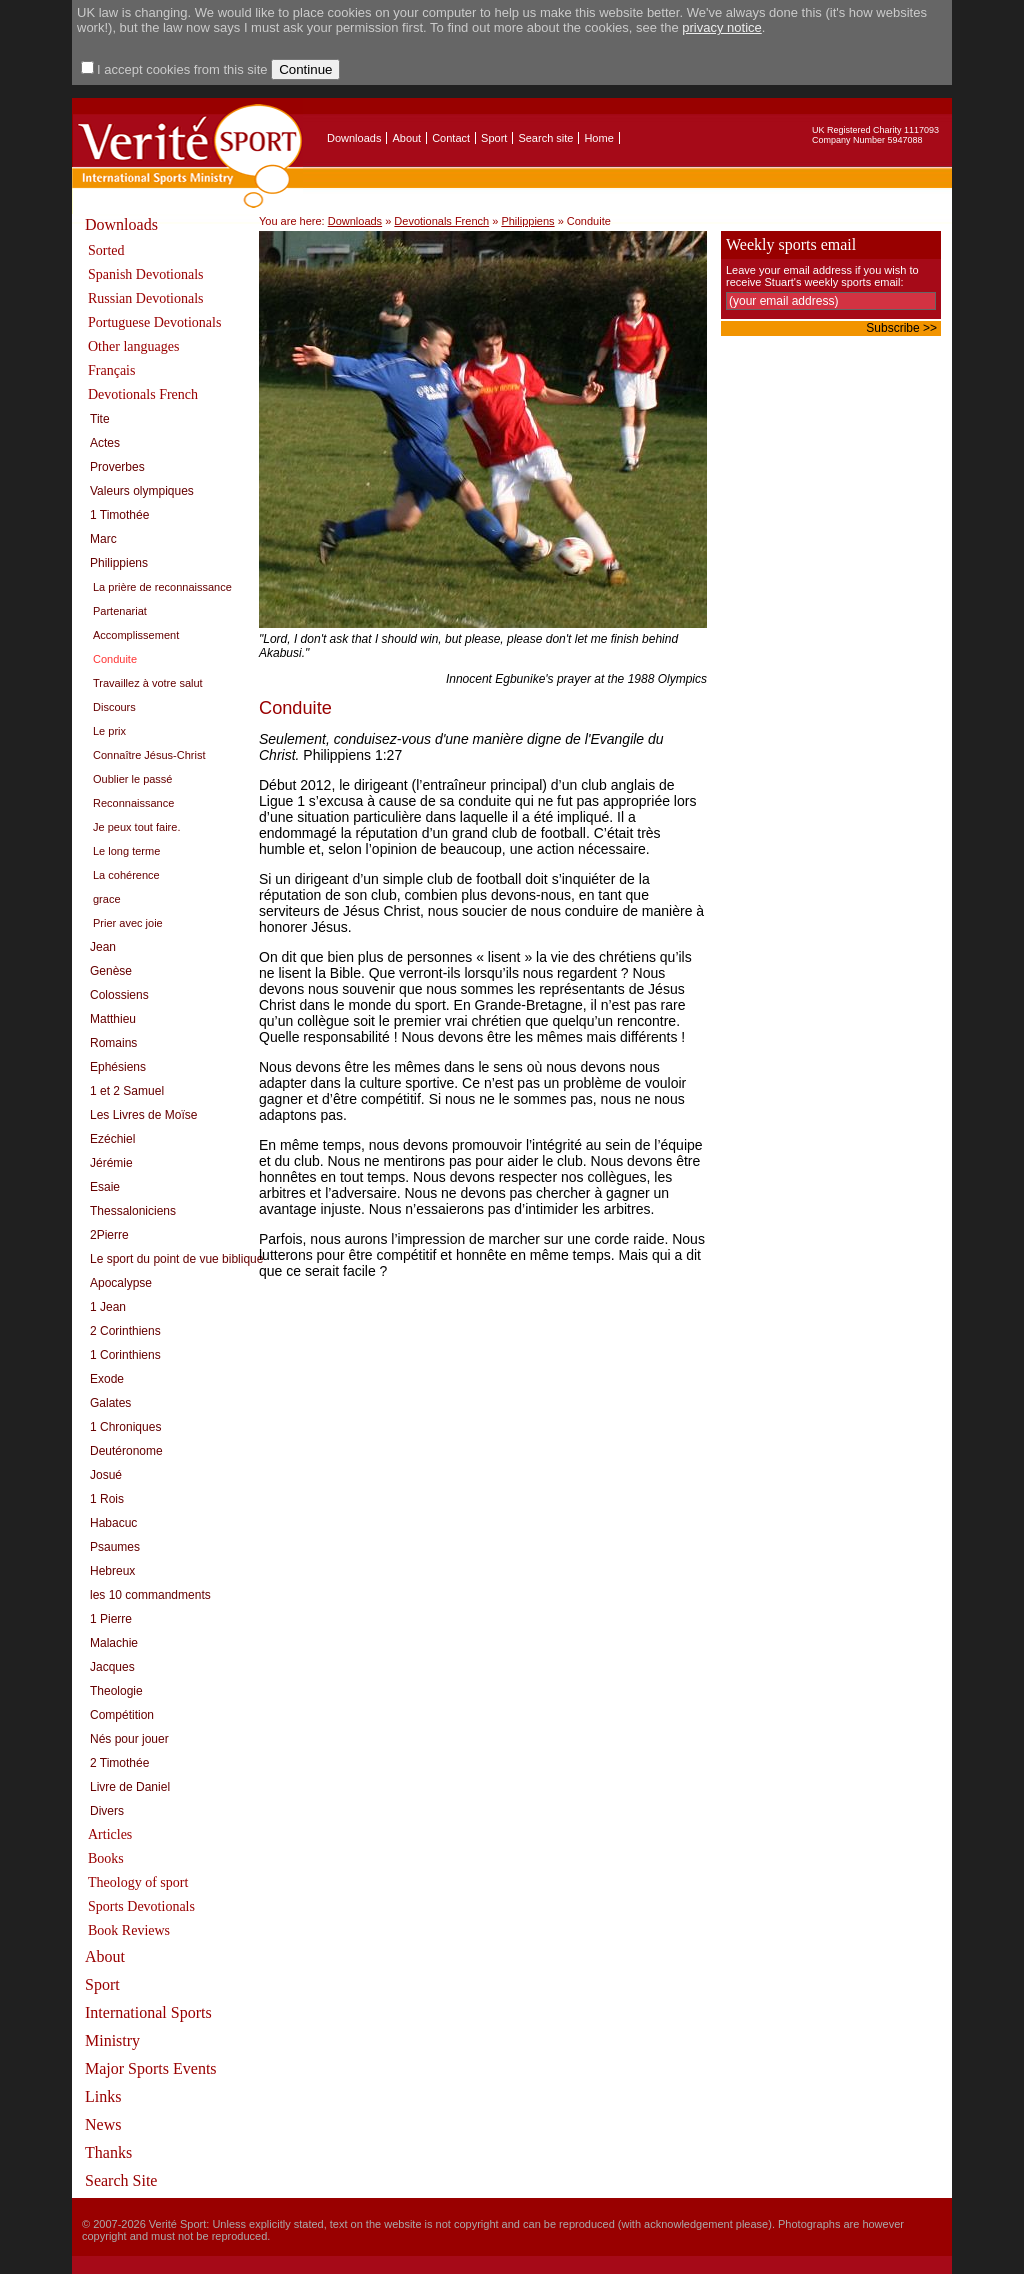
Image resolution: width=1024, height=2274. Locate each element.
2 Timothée (119, 1763)
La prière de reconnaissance (162, 587)
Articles (110, 1834)
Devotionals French (143, 394)
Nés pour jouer (129, 1739)
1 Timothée (119, 515)
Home (598, 138)
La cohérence (126, 875)
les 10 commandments (150, 1595)
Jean (103, 947)
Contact (451, 138)
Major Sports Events (151, 2068)
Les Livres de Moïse (143, 1115)
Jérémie (111, 1163)
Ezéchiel (112, 1139)
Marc (103, 539)
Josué (106, 1475)
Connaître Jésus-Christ (149, 755)
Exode (107, 1379)
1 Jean (108, 1307)
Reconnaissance (133, 803)
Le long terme (126, 851)
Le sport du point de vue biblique (176, 1259)
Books (106, 1858)
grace (107, 899)
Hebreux (112, 1571)
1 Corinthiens (125, 1355)
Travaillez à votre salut (148, 683)
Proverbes (117, 467)
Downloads (354, 138)
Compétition (122, 1715)
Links (103, 2096)
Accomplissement (136, 635)
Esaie (105, 1187)
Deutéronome (126, 1451)
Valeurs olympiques (142, 491)
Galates (110, 1403)
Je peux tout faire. (136, 827)
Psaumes (115, 1547)
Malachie (114, 1643)
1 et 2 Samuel (127, 1091)
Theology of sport (138, 1882)
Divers (107, 1811)
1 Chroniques (125, 1427)
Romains (113, 1043)
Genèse (111, 971)
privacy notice (721, 27)
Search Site (121, 2180)
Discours (114, 707)
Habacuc (113, 1523)
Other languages (133, 346)
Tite (100, 419)
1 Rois (107, 1499)
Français (111, 370)
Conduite (115, 659)
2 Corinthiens (125, 1331)
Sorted (106, 250)
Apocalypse (121, 1283)
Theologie (116, 1691)
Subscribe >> (901, 328)
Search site (545, 138)
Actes (105, 443)
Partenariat (120, 611)
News (103, 2124)
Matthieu (113, 1019)
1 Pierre (111, 1619)
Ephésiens (118, 1067)
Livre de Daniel (130, 1787)
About (406, 138)
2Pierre (109, 1235)
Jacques (112, 1667)
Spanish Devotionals (146, 274)
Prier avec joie (128, 923)
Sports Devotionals (141, 1906)
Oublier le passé (133, 779)
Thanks (108, 2152)
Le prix (109, 731)
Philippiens (119, 563)
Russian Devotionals (146, 298)
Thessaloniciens (133, 1211)
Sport (494, 138)
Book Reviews (129, 1930)
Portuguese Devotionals (154, 322)
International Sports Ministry (148, 2026)
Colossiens (119, 995)
